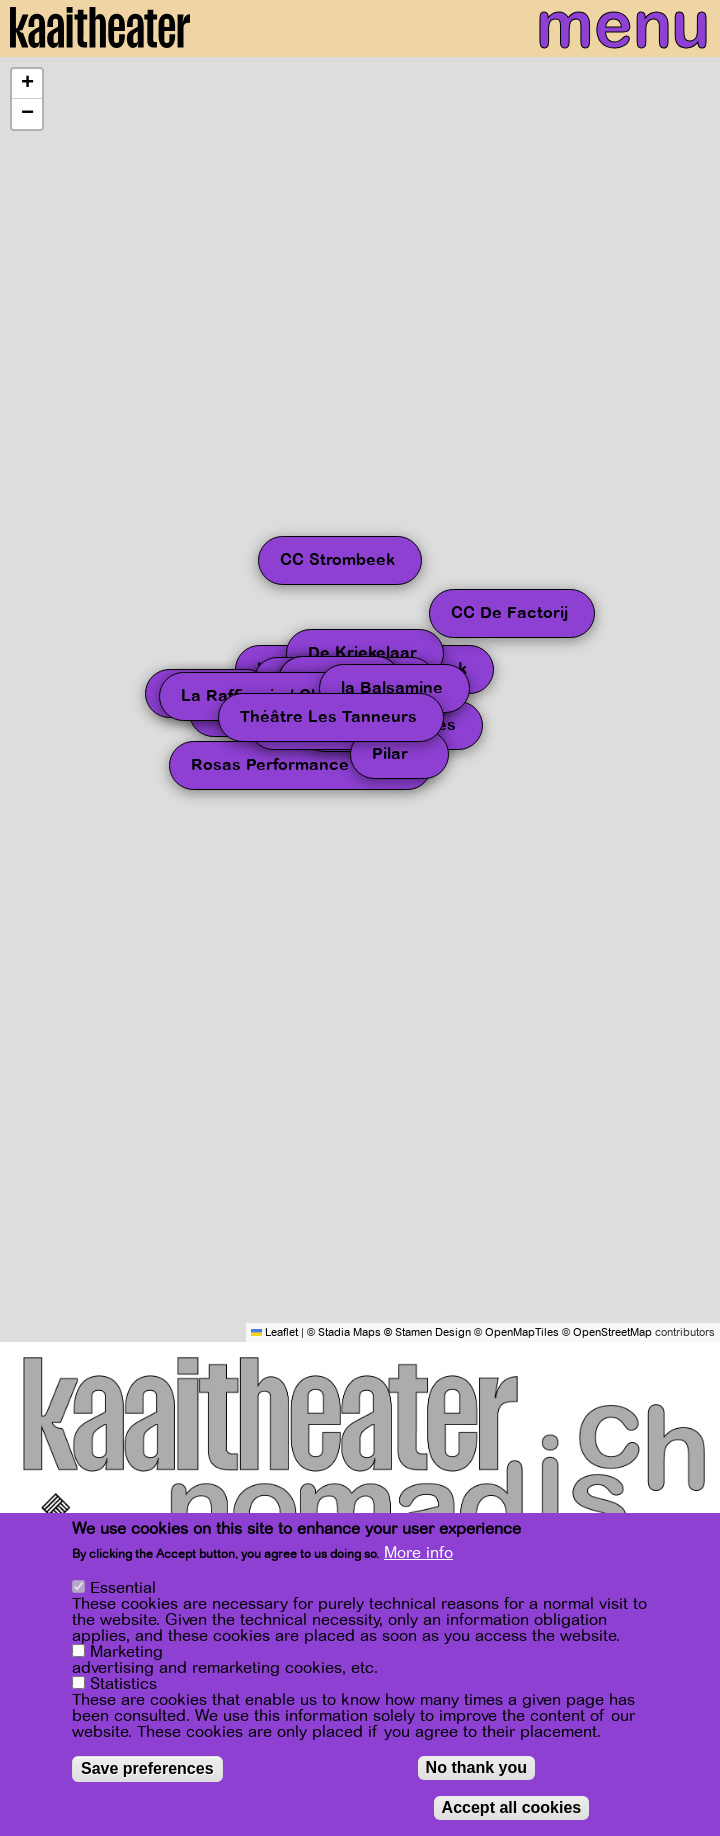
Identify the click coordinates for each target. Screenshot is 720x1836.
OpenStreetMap (612, 1332)
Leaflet (274, 1332)
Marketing (126, 1652)
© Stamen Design (427, 1332)
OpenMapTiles (522, 1332)
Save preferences (147, 1768)
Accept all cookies (512, 1807)
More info (418, 1553)
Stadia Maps (349, 1332)
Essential (123, 1588)
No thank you (476, 1767)
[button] (27, 84)
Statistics (123, 1684)
